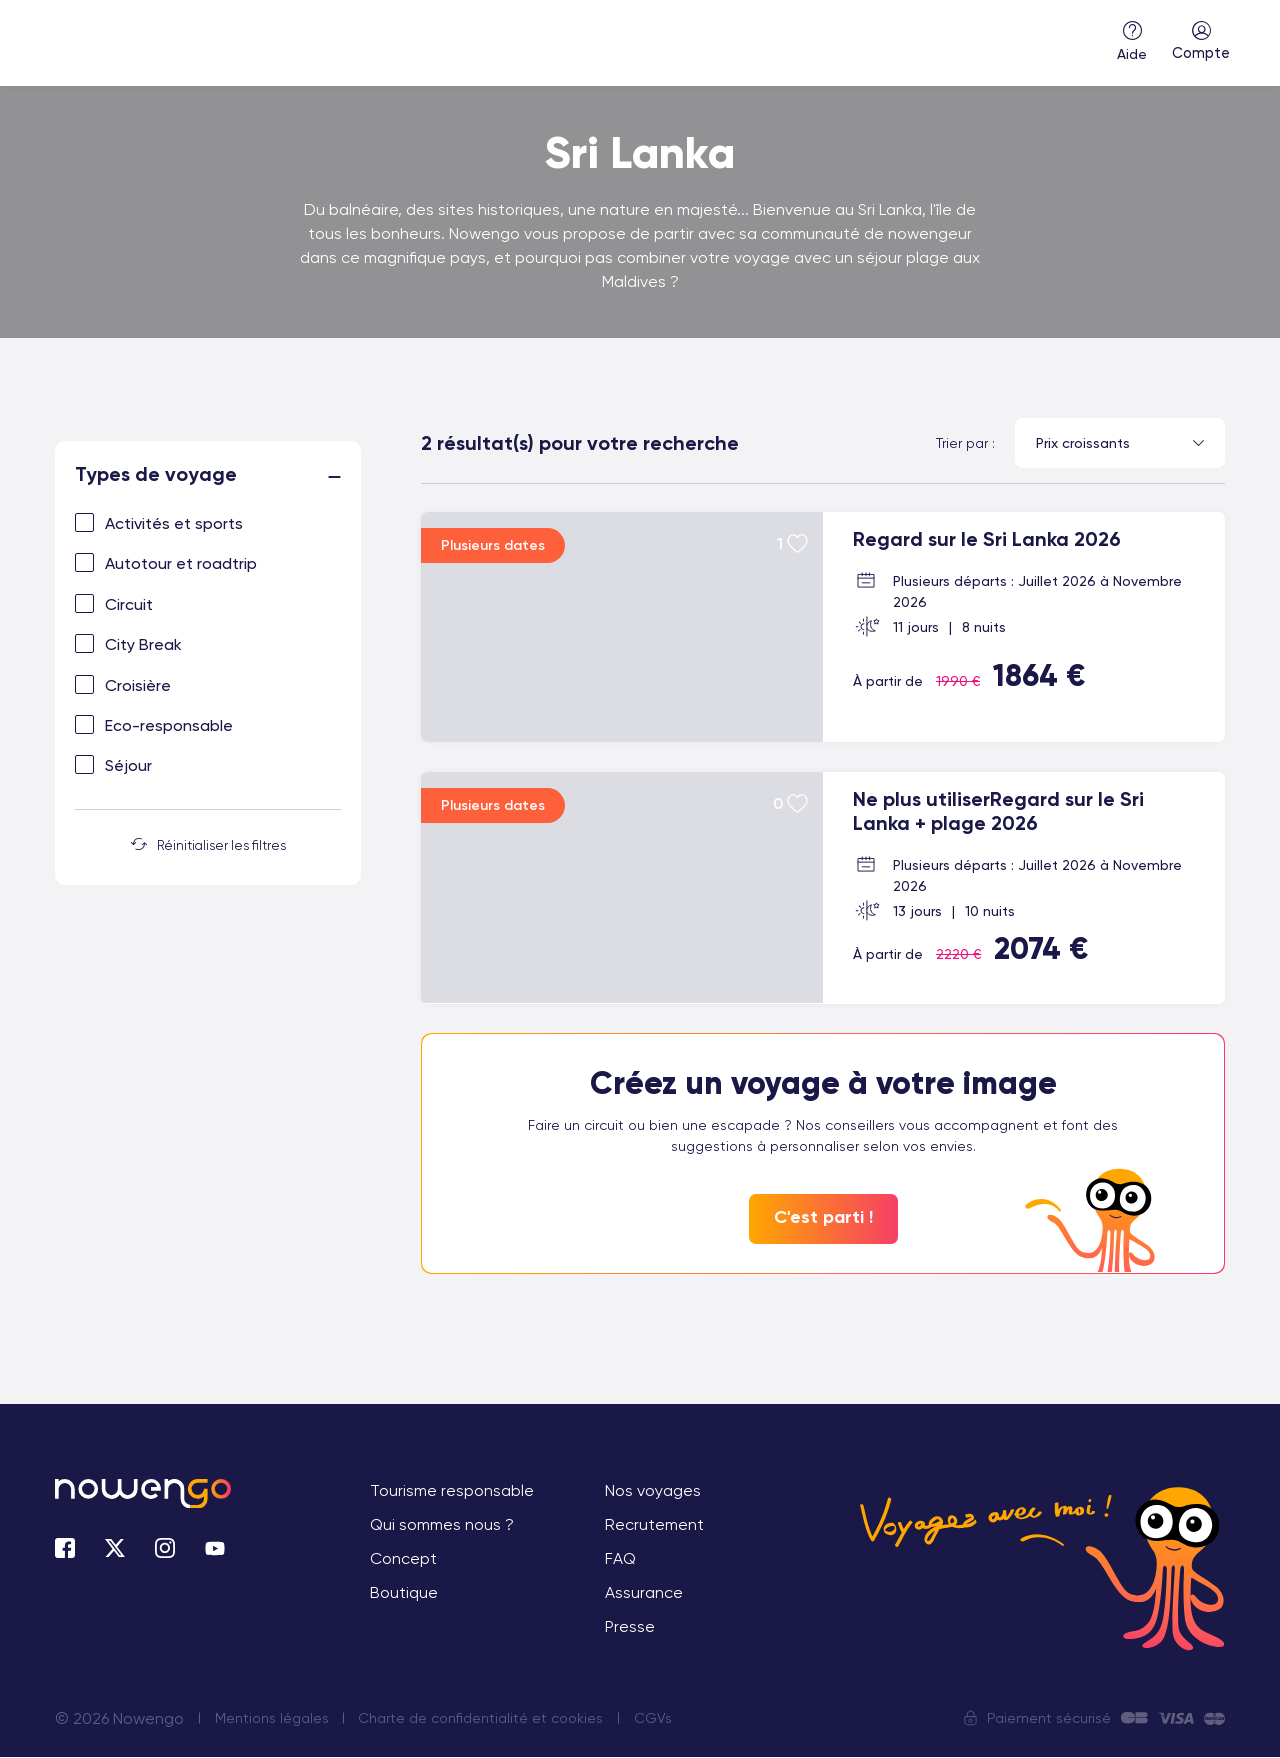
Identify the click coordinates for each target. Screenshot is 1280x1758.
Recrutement (654, 1525)
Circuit (129, 604)
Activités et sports (174, 523)
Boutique (404, 1593)
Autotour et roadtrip (181, 563)
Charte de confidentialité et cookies (482, 1719)
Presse (630, 1627)
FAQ (620, 1559)
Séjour (128, 765)
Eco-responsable (169, 725)
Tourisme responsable (452, 1491)
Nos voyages (653, 1491)
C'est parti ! (823, 1218)
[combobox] (1120, 443)
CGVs (655, 1719)
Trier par (962, 443)
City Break (143, 644)
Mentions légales (272, 1719)
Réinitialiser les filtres (208, 845)
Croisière (138, 685)
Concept (403, 1559)
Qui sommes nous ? (442, 1525)
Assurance (644, 1593)
